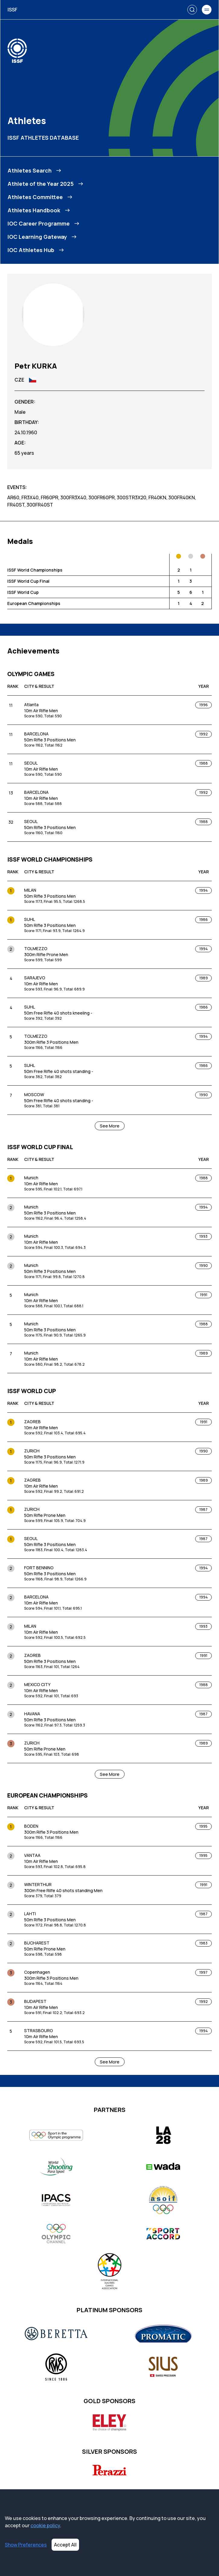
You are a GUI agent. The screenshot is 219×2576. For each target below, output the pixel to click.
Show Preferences (26, 2544)
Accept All (65, 2544)
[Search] (192, 9)
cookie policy (45, 2525)
